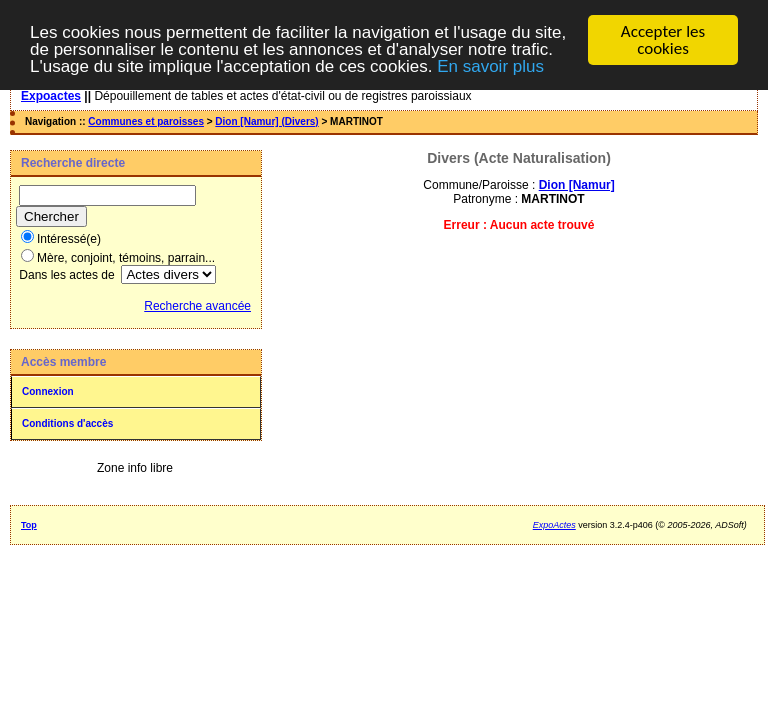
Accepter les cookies (663, 40)
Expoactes (51, 96)
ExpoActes (554, 525)
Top (29, 525)
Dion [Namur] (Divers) (266, 121)
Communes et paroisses (146, 121)
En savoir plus (490, 66)
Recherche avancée (197, 306)
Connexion (48, 391)
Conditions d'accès (67, 423)
